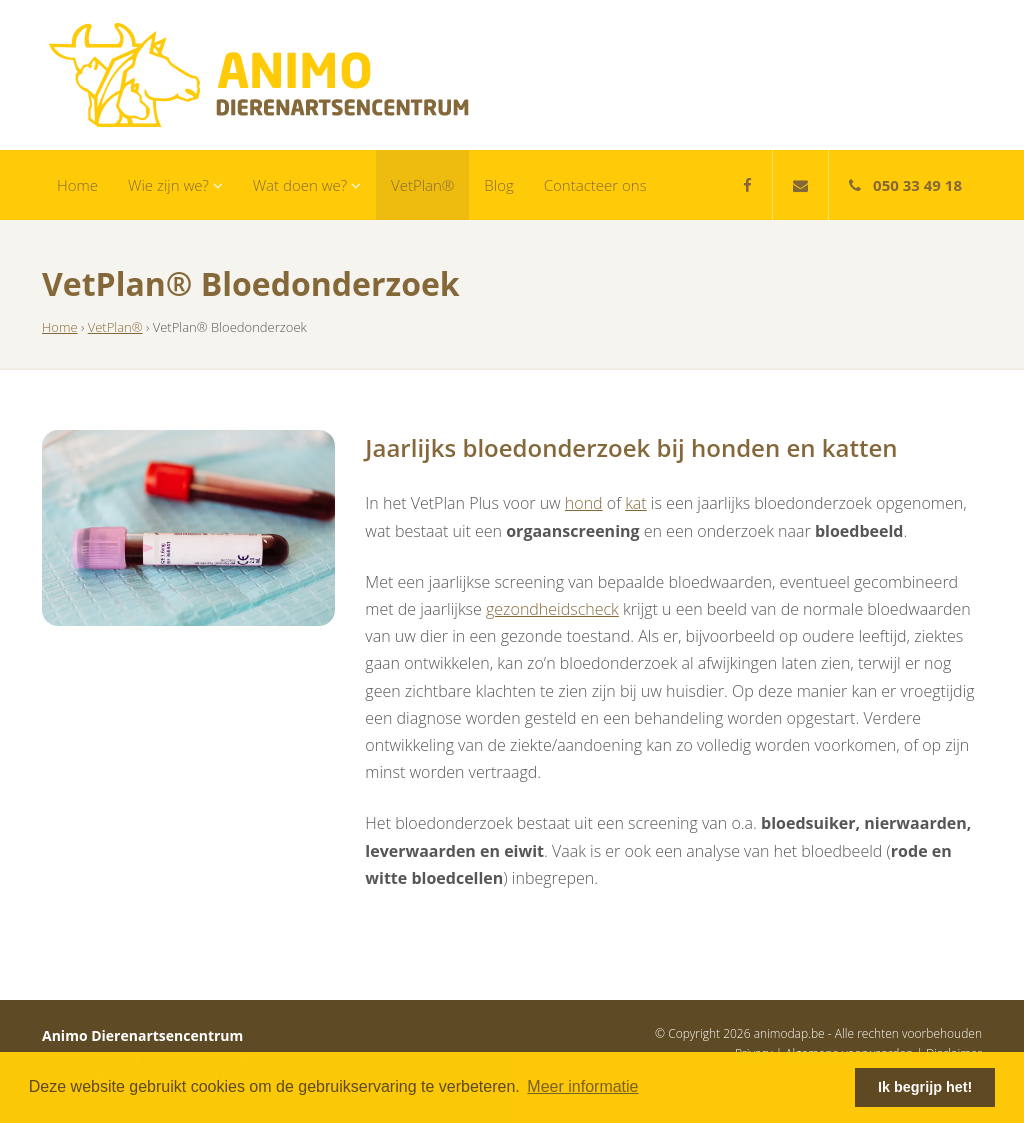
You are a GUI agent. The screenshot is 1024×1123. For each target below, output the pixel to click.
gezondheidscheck (552, 609)
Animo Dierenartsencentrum (259, 75)
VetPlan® (422, 185)
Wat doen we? (307, 185)
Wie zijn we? (175, 185)
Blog (498, 185)
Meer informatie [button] (582, 1086)
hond (584, 503)
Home (77, 185)
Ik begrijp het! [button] (925, 1087)
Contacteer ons (595, 185)
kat (636, 503)
